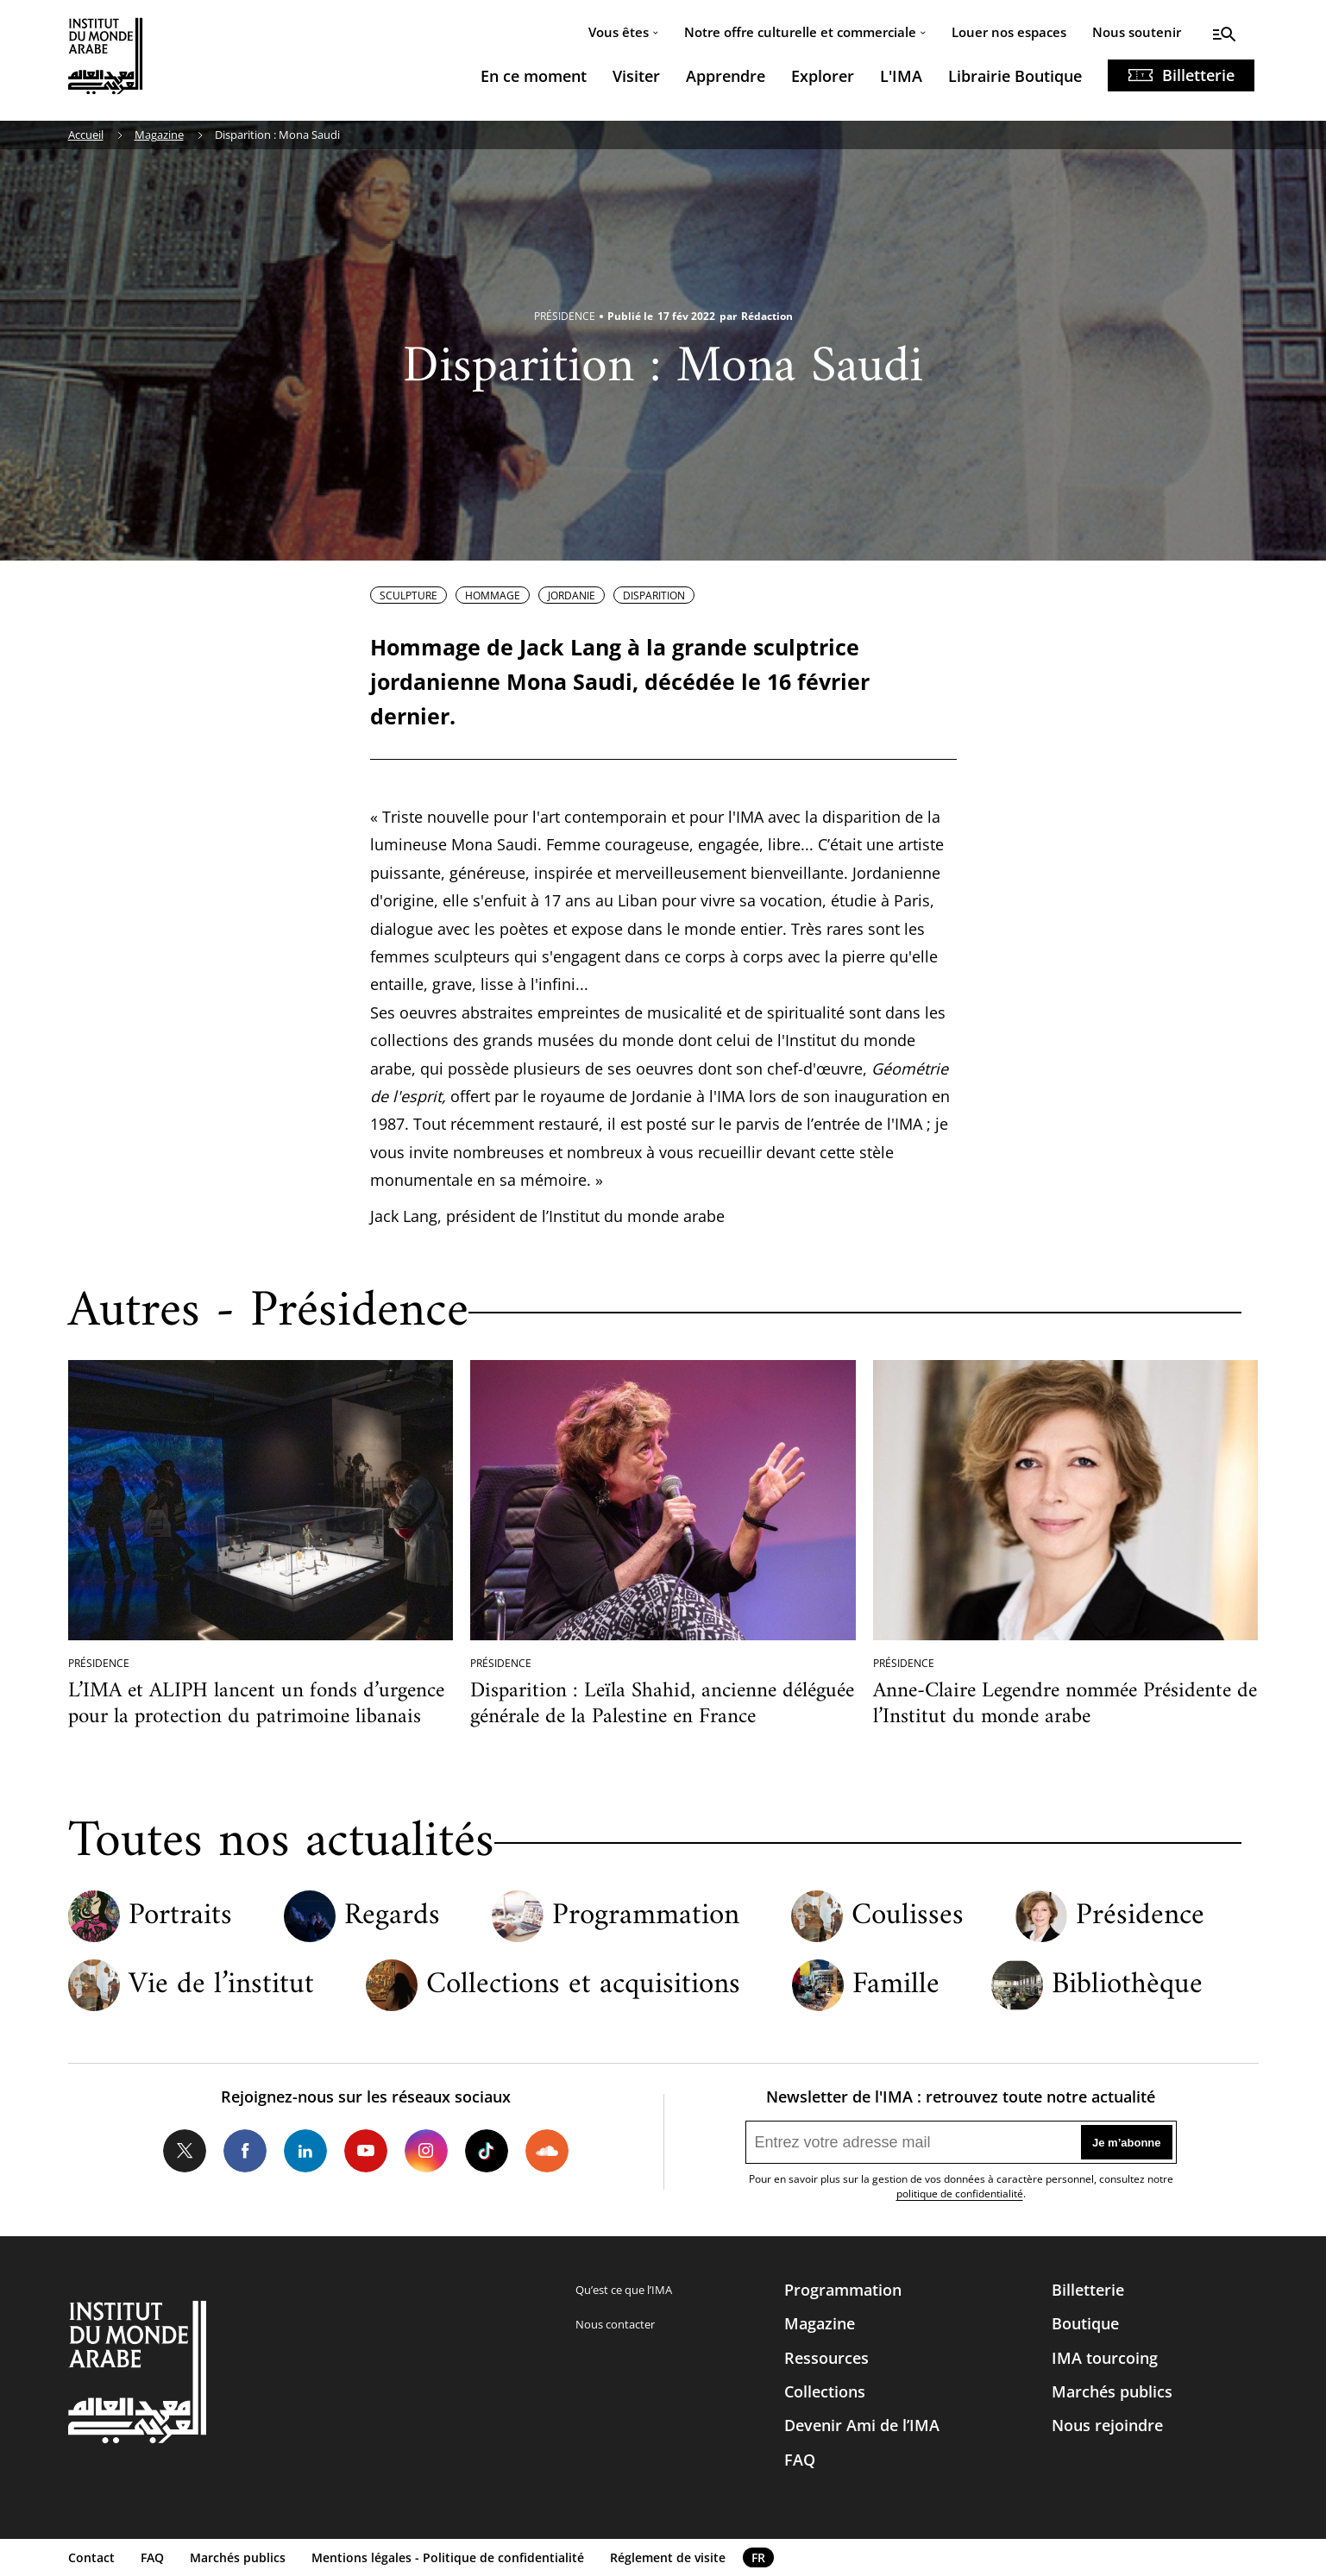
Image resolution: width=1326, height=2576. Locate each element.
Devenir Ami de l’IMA (862, 2425)
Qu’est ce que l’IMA (623, 2289)
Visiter (636, 76)
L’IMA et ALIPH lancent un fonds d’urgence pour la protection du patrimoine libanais (256, 1704)
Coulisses (908, 1917)
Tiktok (486, 2150)
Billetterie (1198, 75)
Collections (824, 2391)
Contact (91, 2557)
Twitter (184, 2150)
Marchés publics (1112, 2391)
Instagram (426, 2150)
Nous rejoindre (1107, 2425)
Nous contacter (615, 2324)
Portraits (180, 1917)
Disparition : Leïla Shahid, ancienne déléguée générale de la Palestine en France (662, 1704)
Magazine (159, 134)
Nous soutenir (1136, 32)
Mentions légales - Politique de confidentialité (447, 2557)
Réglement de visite (668, 2557)
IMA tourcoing (1105, 2357)
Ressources (826, 2357)
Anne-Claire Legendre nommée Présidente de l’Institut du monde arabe (1065, 1704)
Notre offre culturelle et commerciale (800, 32)
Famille (896, 1986)
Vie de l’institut (221, 1986)
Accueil (86, 134)
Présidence (1140, 1917)
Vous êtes (618, 32)
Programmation (645, 1917)
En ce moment (534, 76)
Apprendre (725, 76)
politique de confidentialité (959, 2193)
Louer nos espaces (1009, 32)
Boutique (1085, 2323)
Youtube (365, 2150)
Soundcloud (547, 2150)
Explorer (822, 76)
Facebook (245, 2150)
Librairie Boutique (1015, 76)
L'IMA (901, 76)
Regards (392, 1917)
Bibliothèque (1127, 1986)
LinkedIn (305, 2150)
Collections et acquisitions (583, 1986)
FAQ (799, 2459)
